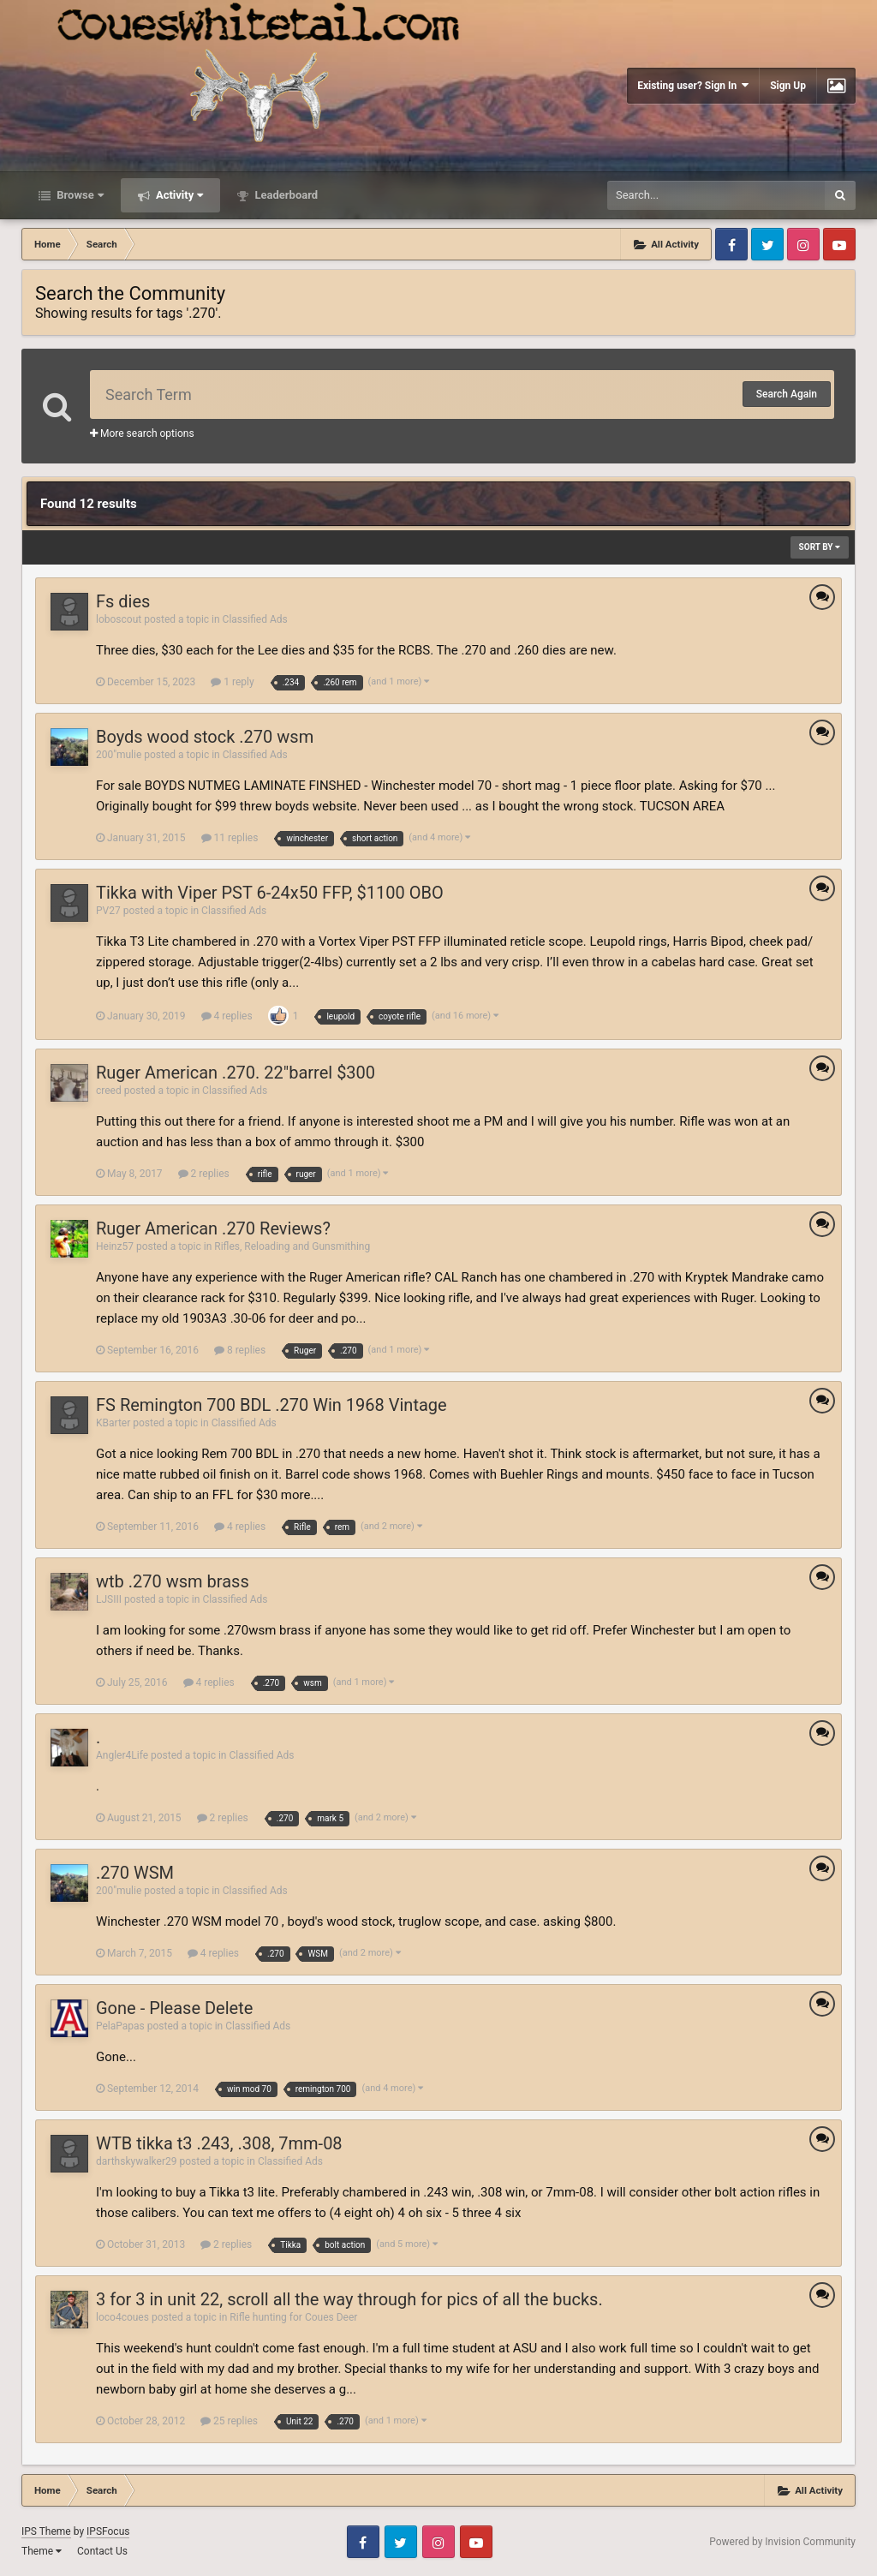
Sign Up (788, 86)
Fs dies (123, 601)
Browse (79, 194)
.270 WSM (135, 1872)
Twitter (767, 244)
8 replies (239, 1350)
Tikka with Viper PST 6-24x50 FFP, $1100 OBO (270, 892)
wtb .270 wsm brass (172, 1581)
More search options (142, 433)
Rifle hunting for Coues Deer (293, 2317)
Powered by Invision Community (782, 2542)
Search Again (786, 394)
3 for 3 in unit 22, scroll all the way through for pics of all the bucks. (349, 2299)
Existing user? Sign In (693, 85)
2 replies (204, 1174)
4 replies (227, 1016)
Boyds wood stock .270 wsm (204, 736)
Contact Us (102, 2551)
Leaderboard (285, 194)
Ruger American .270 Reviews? (213, 1228)
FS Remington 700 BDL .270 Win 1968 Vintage (271, 1405)
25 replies (229, 2421)
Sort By (819, 547)
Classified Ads (255, 619)
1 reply (232, 682)
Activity (178, 194)
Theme (41, 2551)
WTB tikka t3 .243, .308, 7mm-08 (219, 2143)
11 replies (230, 838)
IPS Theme (46, 2531)
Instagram (803, 244)
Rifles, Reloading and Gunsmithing (292, 1246)
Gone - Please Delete (174, 2008)
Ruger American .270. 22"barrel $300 (235, 1072)
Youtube (839, 244)
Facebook (731, 244)
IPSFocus (108, 2531)
